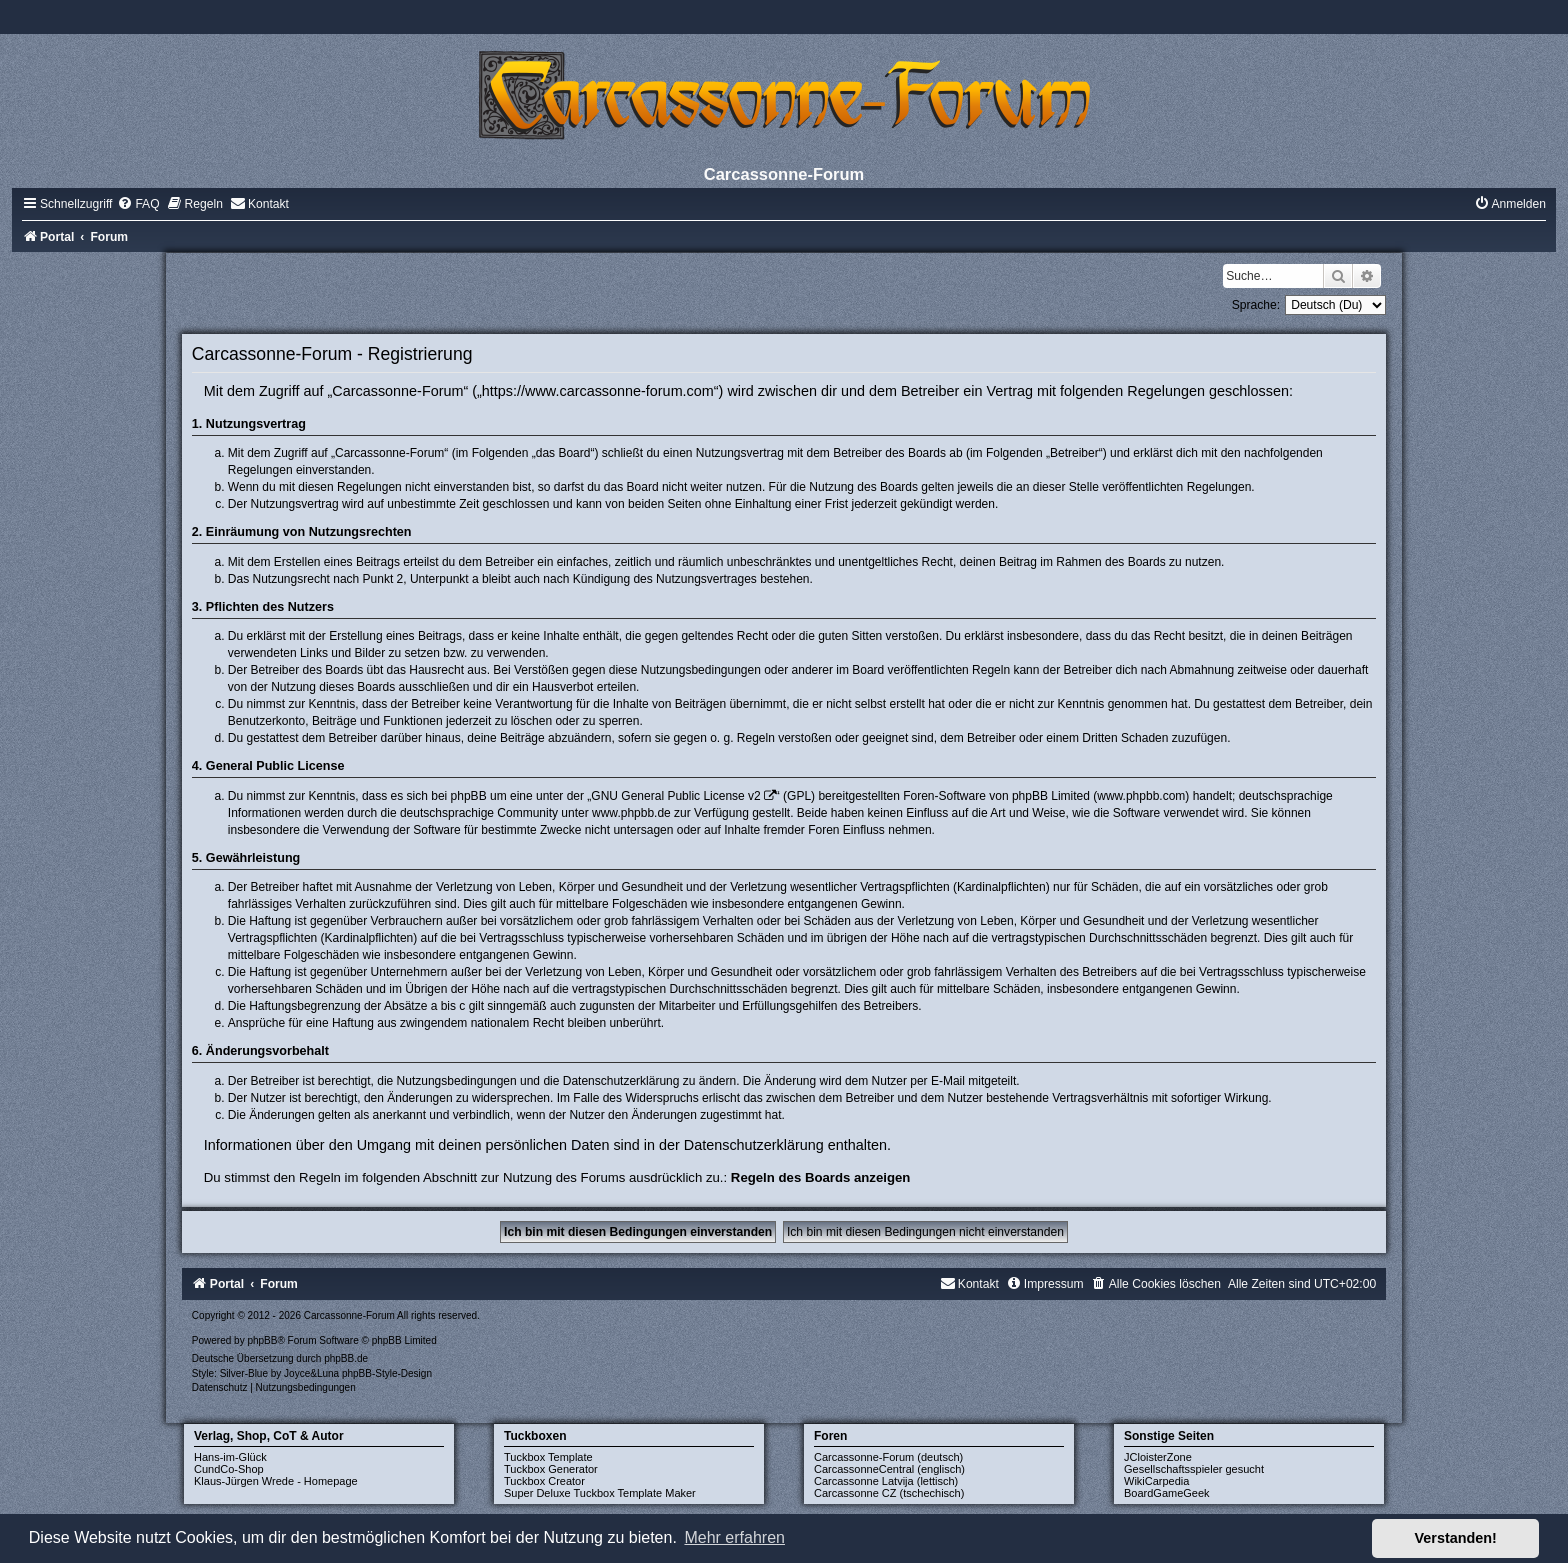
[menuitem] (138, 204)
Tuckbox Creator (544, 1481)
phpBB (262, 1340)
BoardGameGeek (1167, 1493)
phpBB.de (346, 1358)
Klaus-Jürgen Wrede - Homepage (276, 1481)
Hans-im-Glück (230, 1457)
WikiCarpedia (1156, 1481)
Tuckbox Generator (551, 1469)
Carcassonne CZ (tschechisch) (889, 1493)
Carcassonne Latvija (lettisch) (886, 1481)
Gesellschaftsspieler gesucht (1194, 1469)
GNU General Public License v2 (675, 796)
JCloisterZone (1158, 1457)
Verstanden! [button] (1456, 1538)
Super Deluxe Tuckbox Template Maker (600, 1493)
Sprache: (1256, 305)
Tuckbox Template (548, 1457)
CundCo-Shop (229, 1469)
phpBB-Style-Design (387, 1373)
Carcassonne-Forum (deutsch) (888, 1457)
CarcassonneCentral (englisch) (889, 1469)
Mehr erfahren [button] (734, 1537)
